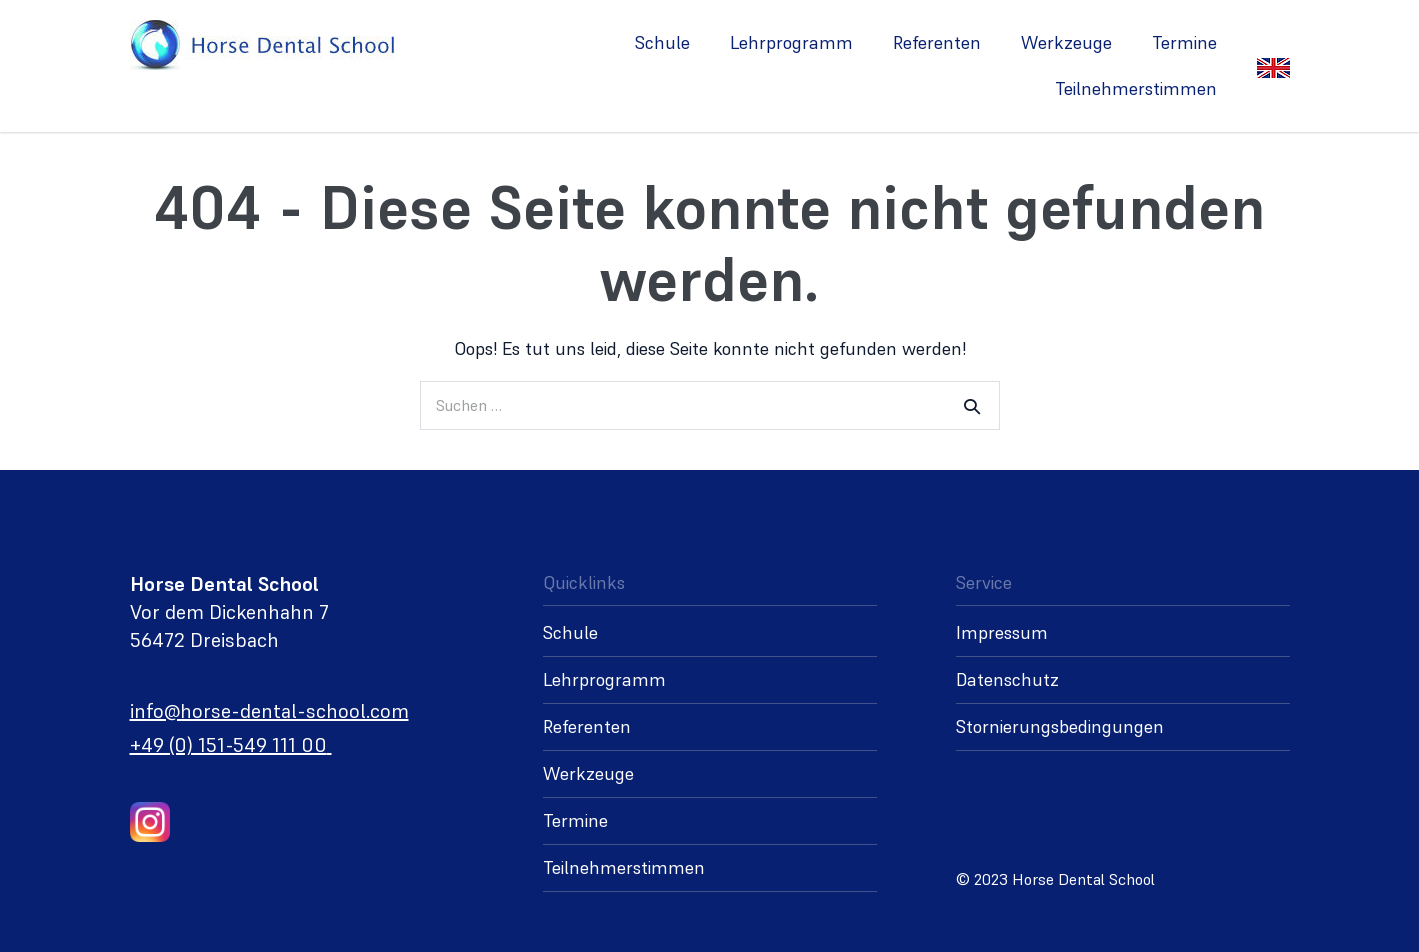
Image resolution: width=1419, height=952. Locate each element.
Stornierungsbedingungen (1060, 726)
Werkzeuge (1066, 42)
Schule (662, 42)
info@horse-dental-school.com (269, 711)
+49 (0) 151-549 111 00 (228, 745)
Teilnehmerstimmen (1136, 88)
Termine (1184, 42)
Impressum (1002, 632)
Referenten (937, 42)
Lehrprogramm (791, 42)
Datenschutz (1007, 679)
